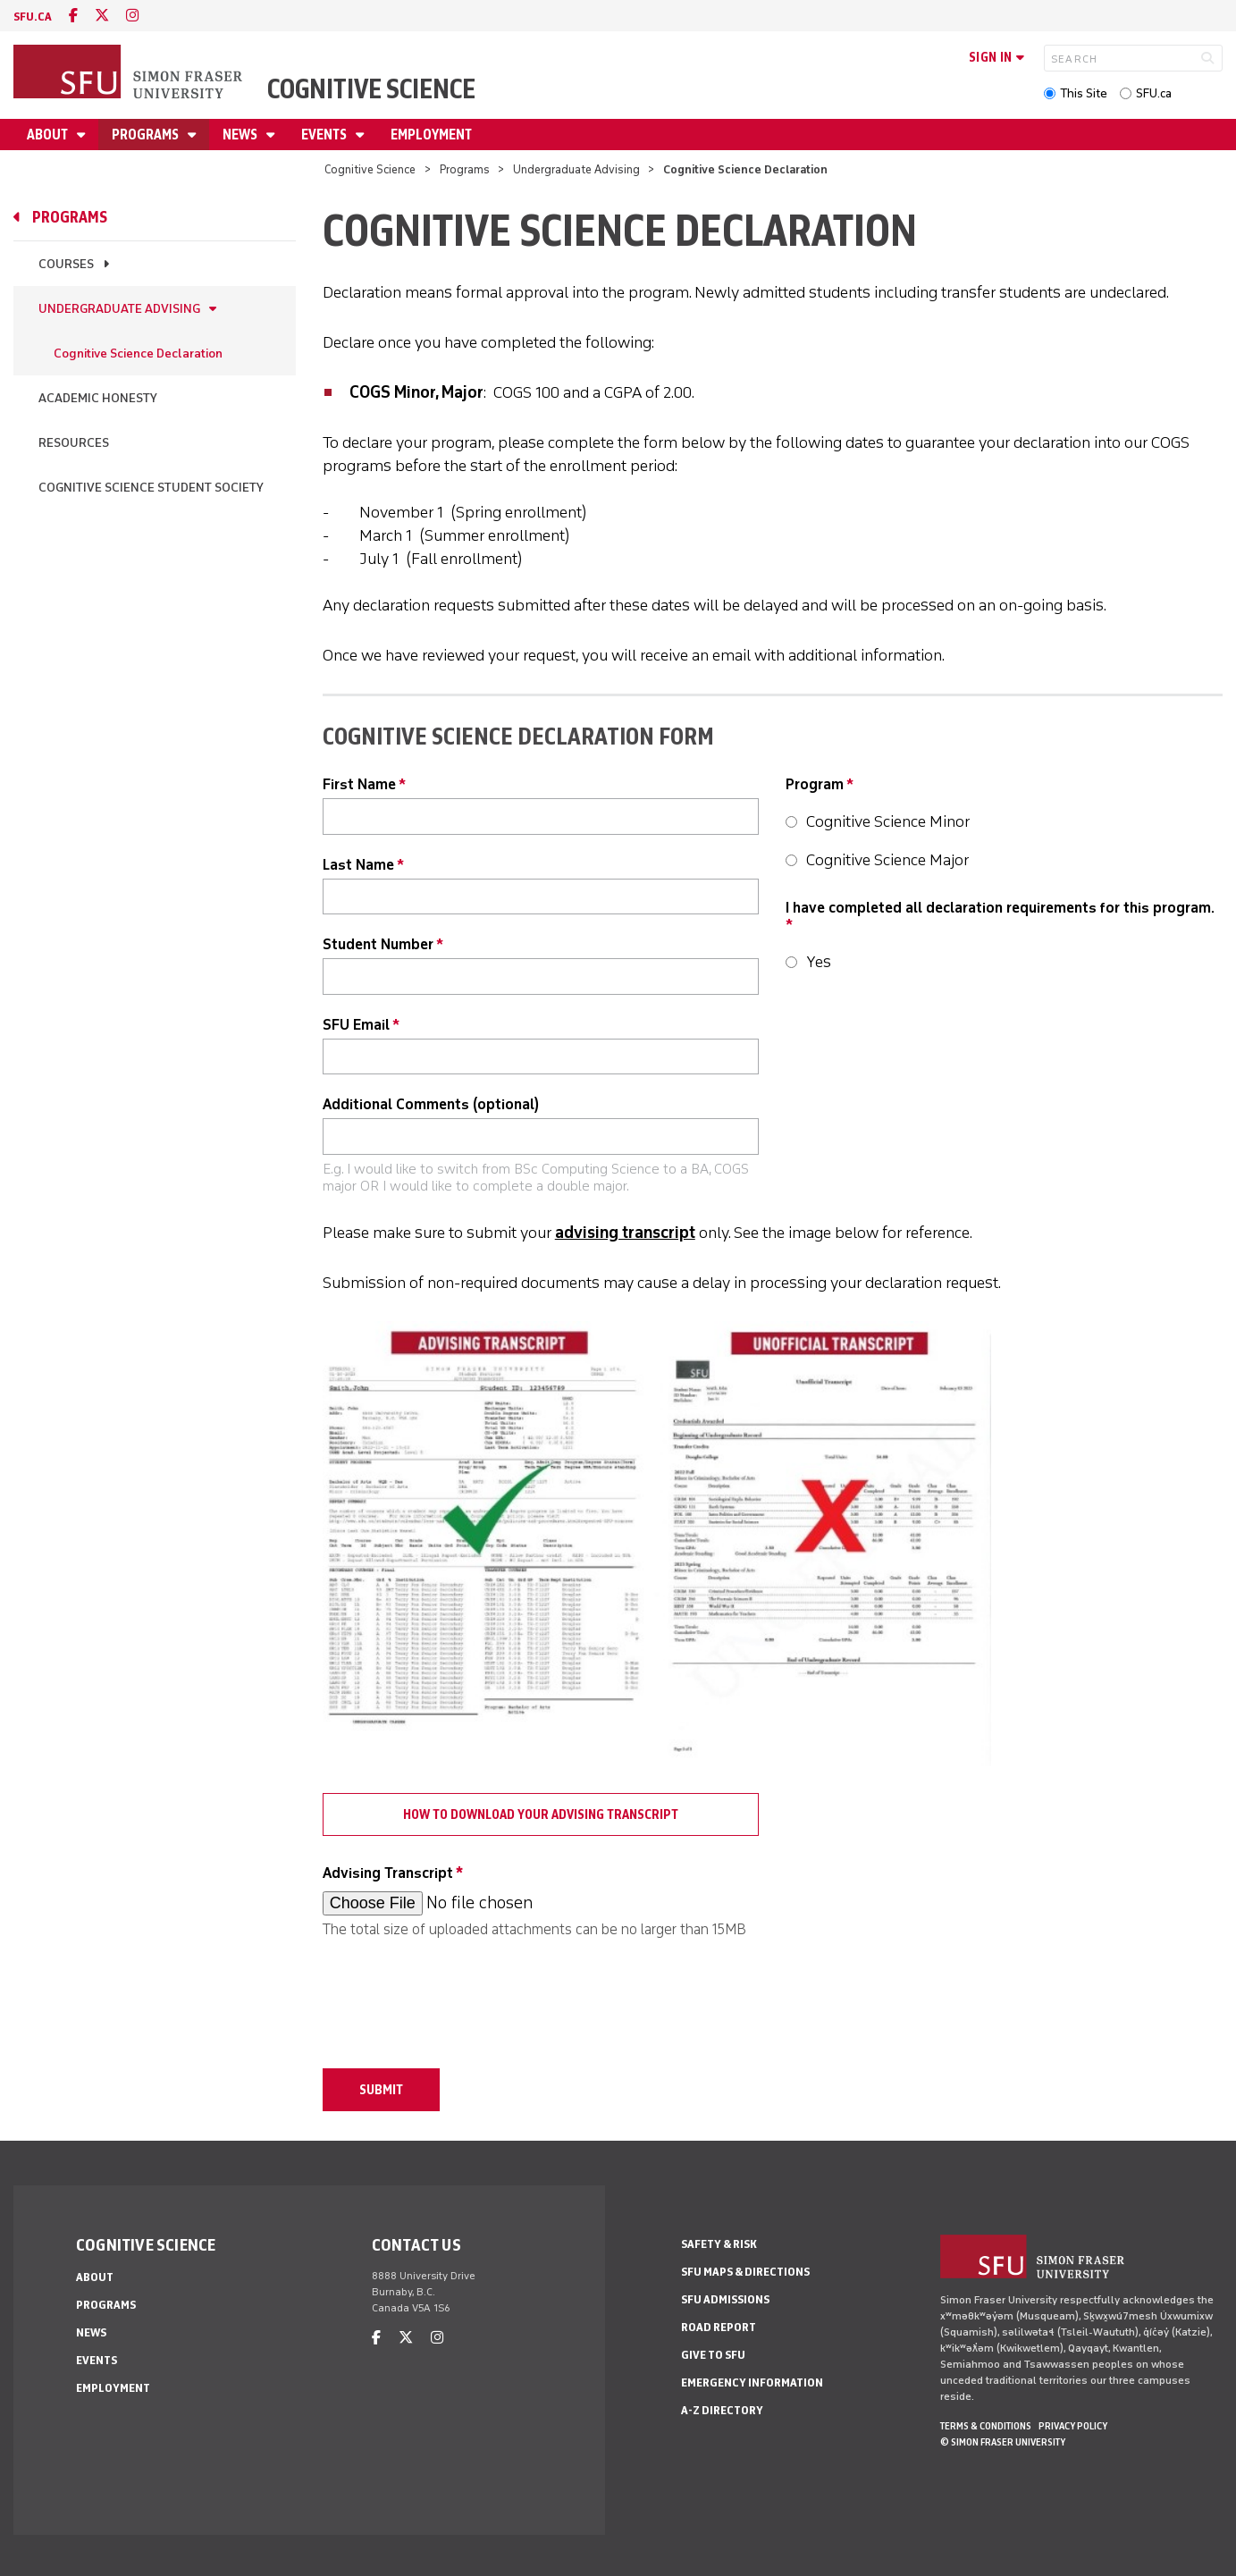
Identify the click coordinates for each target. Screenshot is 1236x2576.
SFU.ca (1154, 93)
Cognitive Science (371, 88)
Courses (66, 264)
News (241, 134)
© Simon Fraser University (1002, 2442)
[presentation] (458, 1994)
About (49, 134)
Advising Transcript (388, 1873)
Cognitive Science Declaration (138, 353)
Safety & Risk (719, 2244)
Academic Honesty (97, 398)
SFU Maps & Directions (745, 2271)
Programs (146, 134)
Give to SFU (713, 2354)
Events (325, 134)
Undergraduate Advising (576, 169)
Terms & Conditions (985, 2426)
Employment (431, 134)
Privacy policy (1072, 2426)
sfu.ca (32, 16)
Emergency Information (752, 2382)
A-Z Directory (722, 2410)
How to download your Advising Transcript (540, 1814)
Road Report (718, 2327)
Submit (381, 2090)
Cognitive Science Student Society (151, 487)
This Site (1083, 93)
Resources (73, 442)
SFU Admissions (725, 2299)
